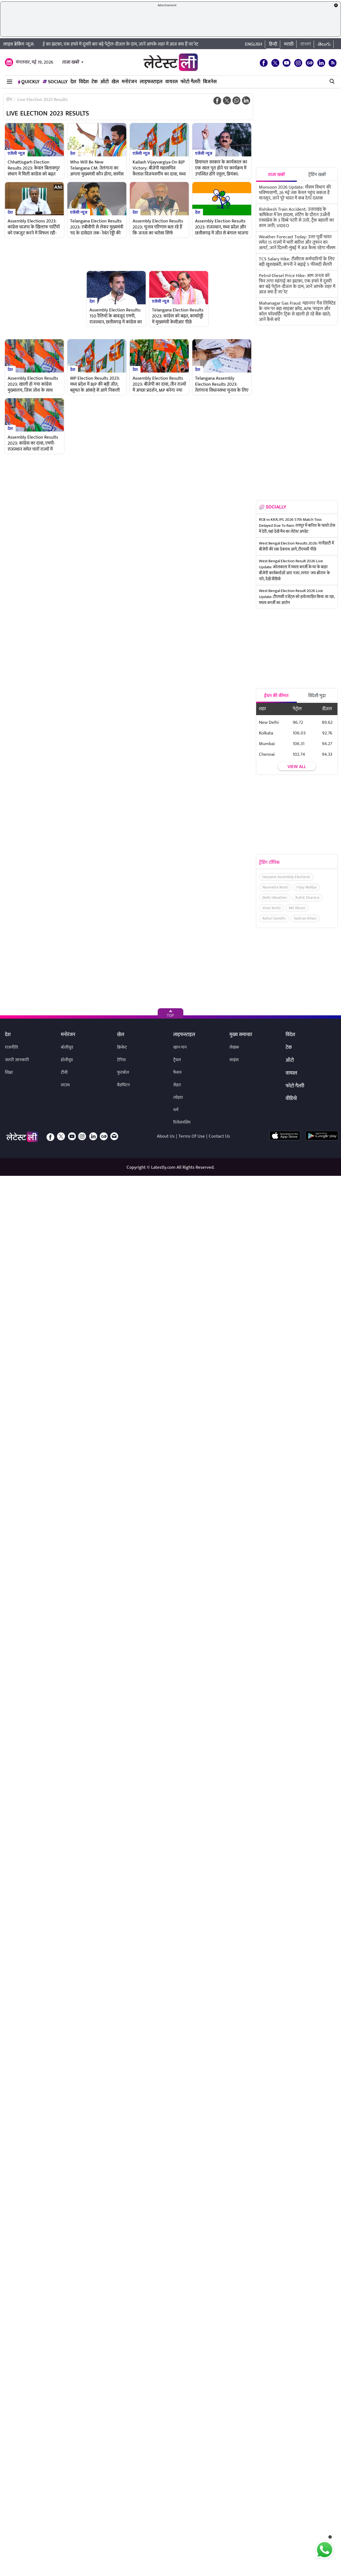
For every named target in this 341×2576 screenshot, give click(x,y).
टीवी (64, 1072)
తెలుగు (324, 44)
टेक (94, 82)
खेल (115, 82)
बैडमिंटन (123, 1085)
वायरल (171, 82)
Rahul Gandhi (274, 918)
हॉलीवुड (67, 1060)
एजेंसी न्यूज (16, 153)
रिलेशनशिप (181, 1122)
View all (297, 766)
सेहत (177, 1085)
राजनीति (11, 1047)
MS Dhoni (297, 908)
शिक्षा (9, 1072)
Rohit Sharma (307, 897)
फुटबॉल (123, 1072)
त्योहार (178, 1097)
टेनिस (121, 1060)
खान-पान (180, 1047)
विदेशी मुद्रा (317, 696)
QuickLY (29, 82)
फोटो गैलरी (190, 82)
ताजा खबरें (70, 62)
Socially (55, 82)
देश (73, 82)
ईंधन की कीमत (276, 696)
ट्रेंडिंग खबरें (317, 175)
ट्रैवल (177, 1060)
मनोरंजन (129, 82)
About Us (166, 1136)
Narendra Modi (275, 887)
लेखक (234, 1047)
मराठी (289, 44)
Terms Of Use (191, 1136)
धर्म (175, 1110)
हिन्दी (273, 44)
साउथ (65, 1085)
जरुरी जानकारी (17, 1060)
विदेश (84, 82)
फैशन (177, 1072)
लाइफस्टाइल (151, 82)
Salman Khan (305, 918)
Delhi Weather (274, 897)
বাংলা (305, 44)
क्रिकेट (122, 1047)
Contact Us (219, 1136)
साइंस (234, 1060)
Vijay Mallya (306, 887)
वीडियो (291, 1099)
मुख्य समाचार (240, 1035)
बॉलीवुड (67, 1047)
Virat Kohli (271, 908)
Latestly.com (163, 1167)
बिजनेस (210, 82)
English (253, 44)
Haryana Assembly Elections (286, 877)
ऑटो (104, 82)
